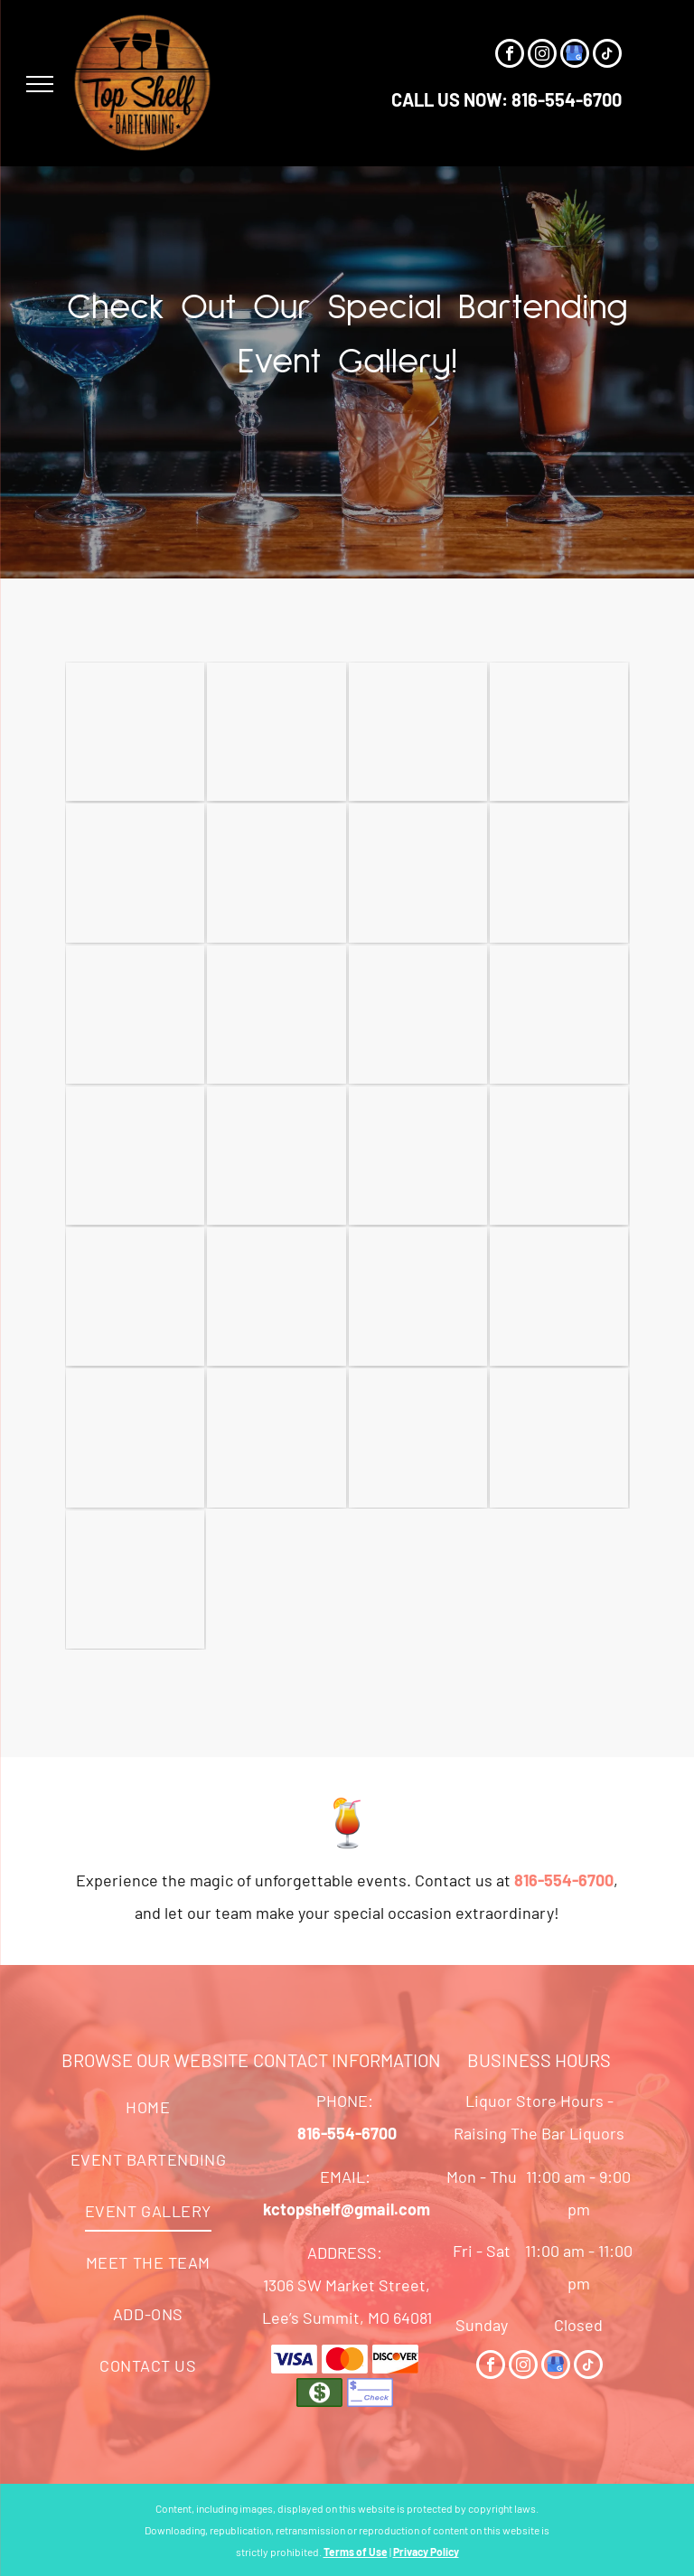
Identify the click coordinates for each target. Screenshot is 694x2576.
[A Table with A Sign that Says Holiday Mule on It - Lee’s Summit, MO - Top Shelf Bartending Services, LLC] (135, 873)
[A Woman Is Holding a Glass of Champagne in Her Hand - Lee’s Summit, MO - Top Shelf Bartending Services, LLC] (559, 873)
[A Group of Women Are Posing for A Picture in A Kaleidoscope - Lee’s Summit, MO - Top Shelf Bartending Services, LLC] (418, 1437)
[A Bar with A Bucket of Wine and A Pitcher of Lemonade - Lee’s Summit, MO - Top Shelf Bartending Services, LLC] (135, 1296)
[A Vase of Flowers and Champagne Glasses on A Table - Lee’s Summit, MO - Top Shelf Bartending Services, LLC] (276, 1155)
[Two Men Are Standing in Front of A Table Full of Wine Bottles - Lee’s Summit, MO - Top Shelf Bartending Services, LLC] (559, 1014)
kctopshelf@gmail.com (346, 2209)
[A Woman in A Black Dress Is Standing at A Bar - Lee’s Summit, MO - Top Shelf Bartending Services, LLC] (276, 732)
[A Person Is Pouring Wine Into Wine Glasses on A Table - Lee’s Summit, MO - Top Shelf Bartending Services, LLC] (135, 1437)
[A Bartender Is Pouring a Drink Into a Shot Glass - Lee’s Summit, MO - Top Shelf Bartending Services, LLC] (418, 1155)
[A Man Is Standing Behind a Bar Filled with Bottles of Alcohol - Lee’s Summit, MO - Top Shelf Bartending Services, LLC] (559, 1155)
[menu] (39, 84)
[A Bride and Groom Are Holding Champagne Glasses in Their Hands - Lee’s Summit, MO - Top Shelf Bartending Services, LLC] (418, 1014)
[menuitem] (148, 2107)
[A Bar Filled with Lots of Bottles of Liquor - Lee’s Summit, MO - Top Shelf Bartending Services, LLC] (135, 732)
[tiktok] (607, 55)
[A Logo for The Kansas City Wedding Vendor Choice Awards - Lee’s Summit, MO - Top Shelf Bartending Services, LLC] (559, 1437)
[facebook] (509, 55)
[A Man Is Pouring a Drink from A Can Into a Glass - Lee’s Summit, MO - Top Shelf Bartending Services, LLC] (135, 1155)
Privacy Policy (426, 2551)
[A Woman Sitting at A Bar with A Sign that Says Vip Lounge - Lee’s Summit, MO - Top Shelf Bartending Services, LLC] (276, 873)
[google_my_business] (574, 55)
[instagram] (542, 55)
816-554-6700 (566, 99)
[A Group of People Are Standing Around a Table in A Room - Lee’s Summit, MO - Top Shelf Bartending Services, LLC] (559, 732)
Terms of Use (356, 2551)
